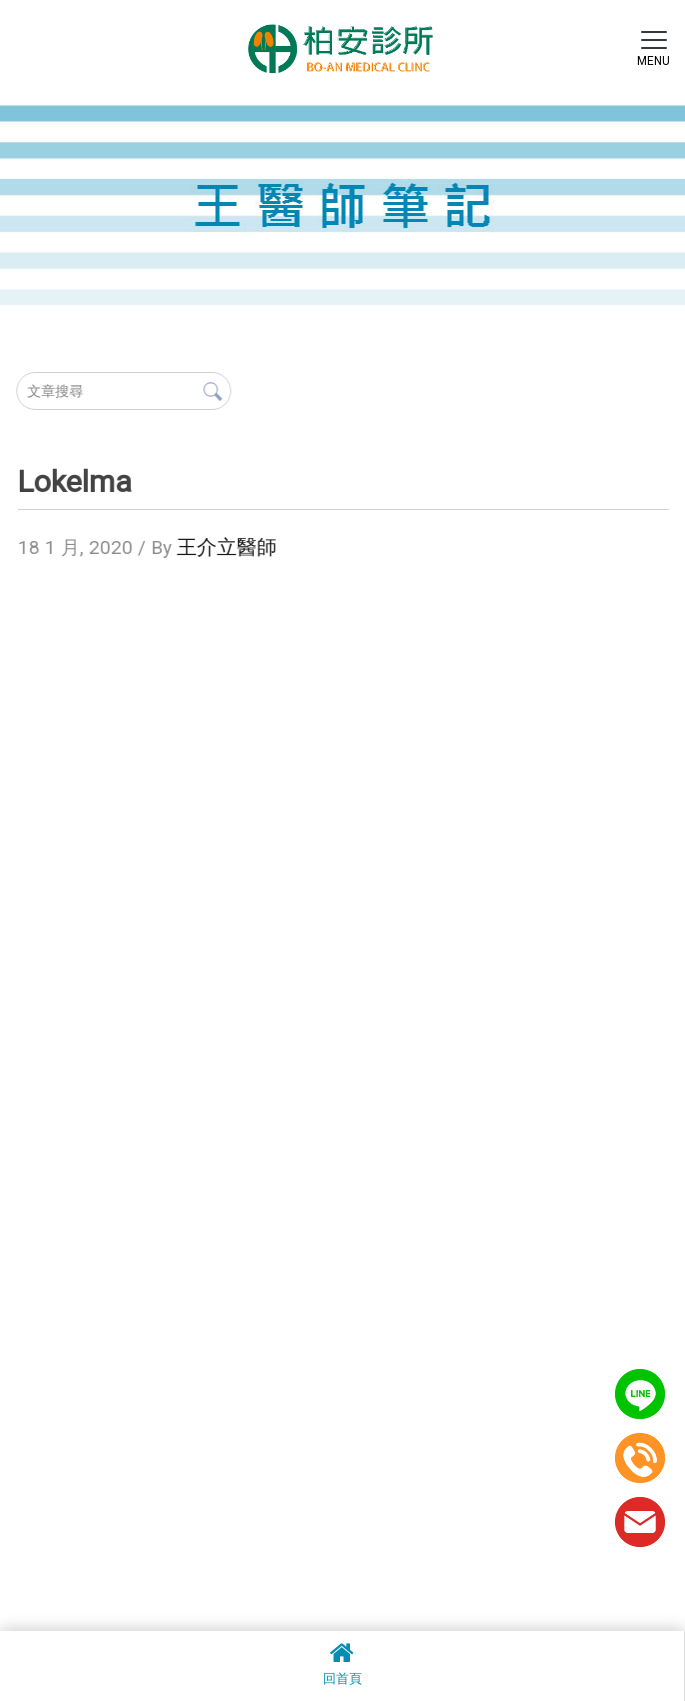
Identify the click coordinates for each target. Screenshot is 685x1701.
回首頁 (342, 1663)
